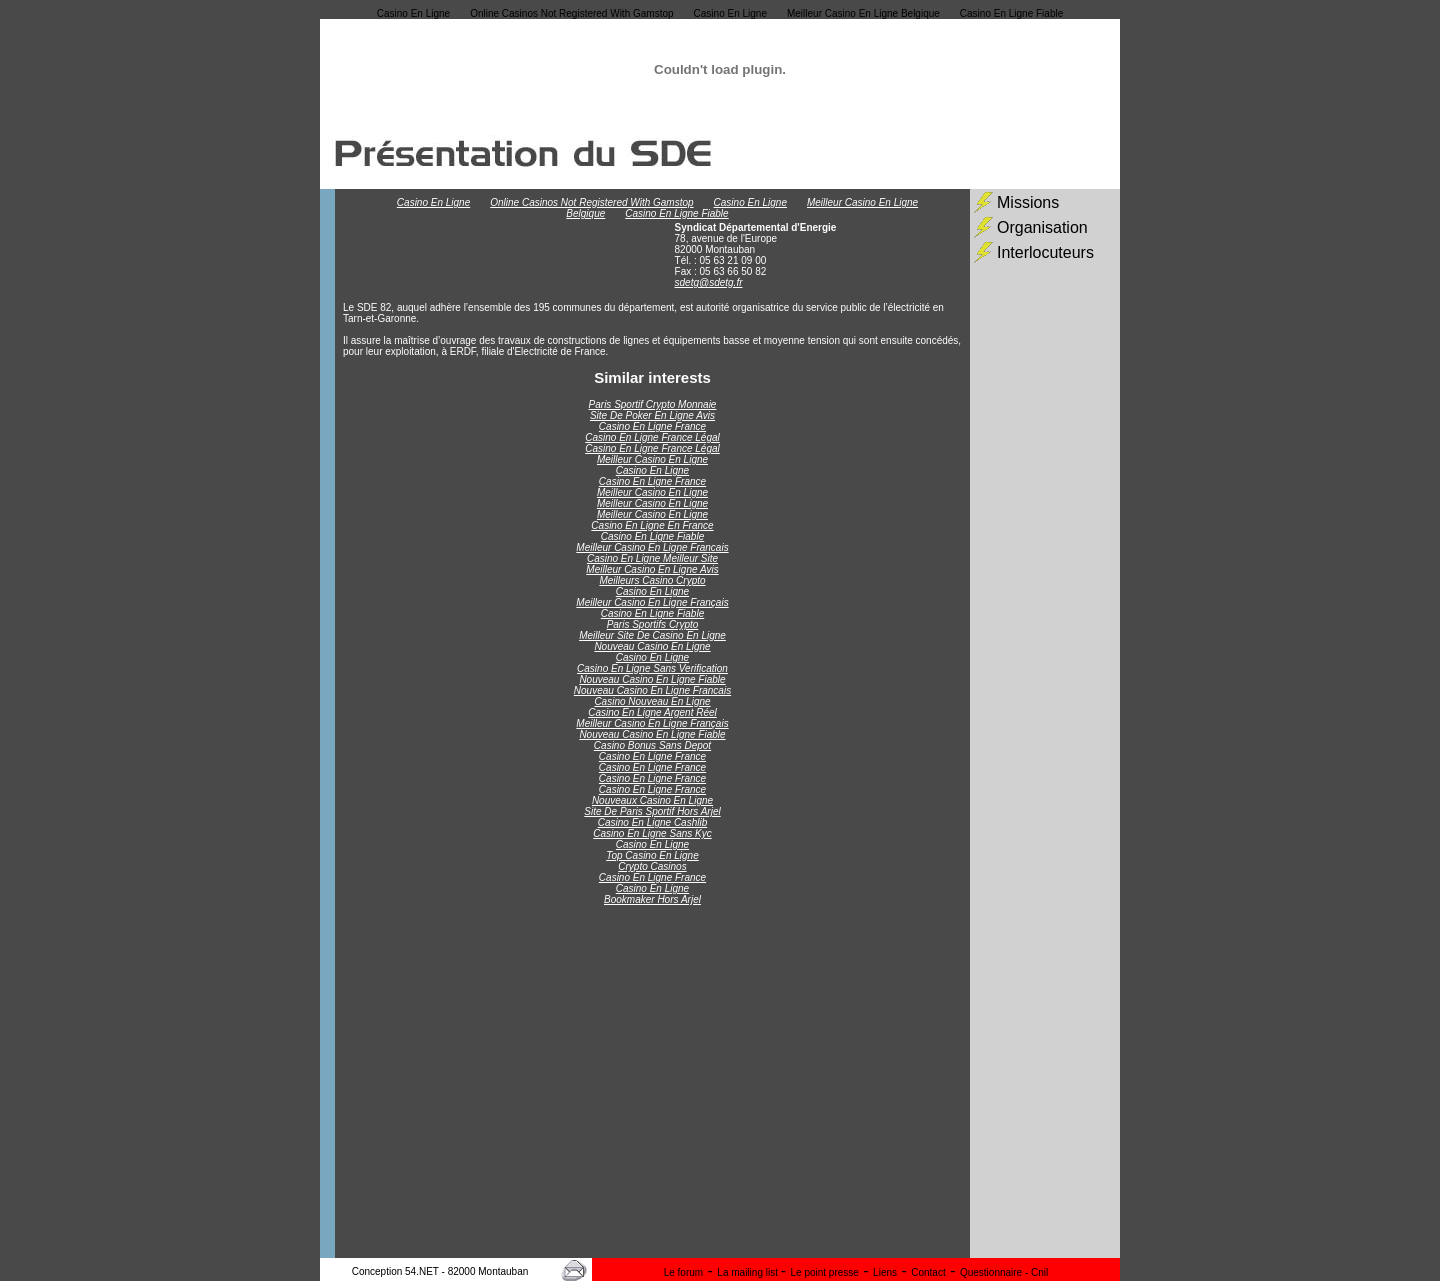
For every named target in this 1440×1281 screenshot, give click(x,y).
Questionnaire (992, 1272)
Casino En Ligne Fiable (1011, 13)
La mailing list (748, 1272)
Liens (885, 1272)
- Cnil (1036, 1272)
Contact (928, 1272)
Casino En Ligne (413, 13)
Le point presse (825, 1272)
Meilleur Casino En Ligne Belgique (863, 13)
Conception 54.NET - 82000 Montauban (440, 1271)
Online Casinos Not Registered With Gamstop (571, 13)
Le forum (683, 1272)
